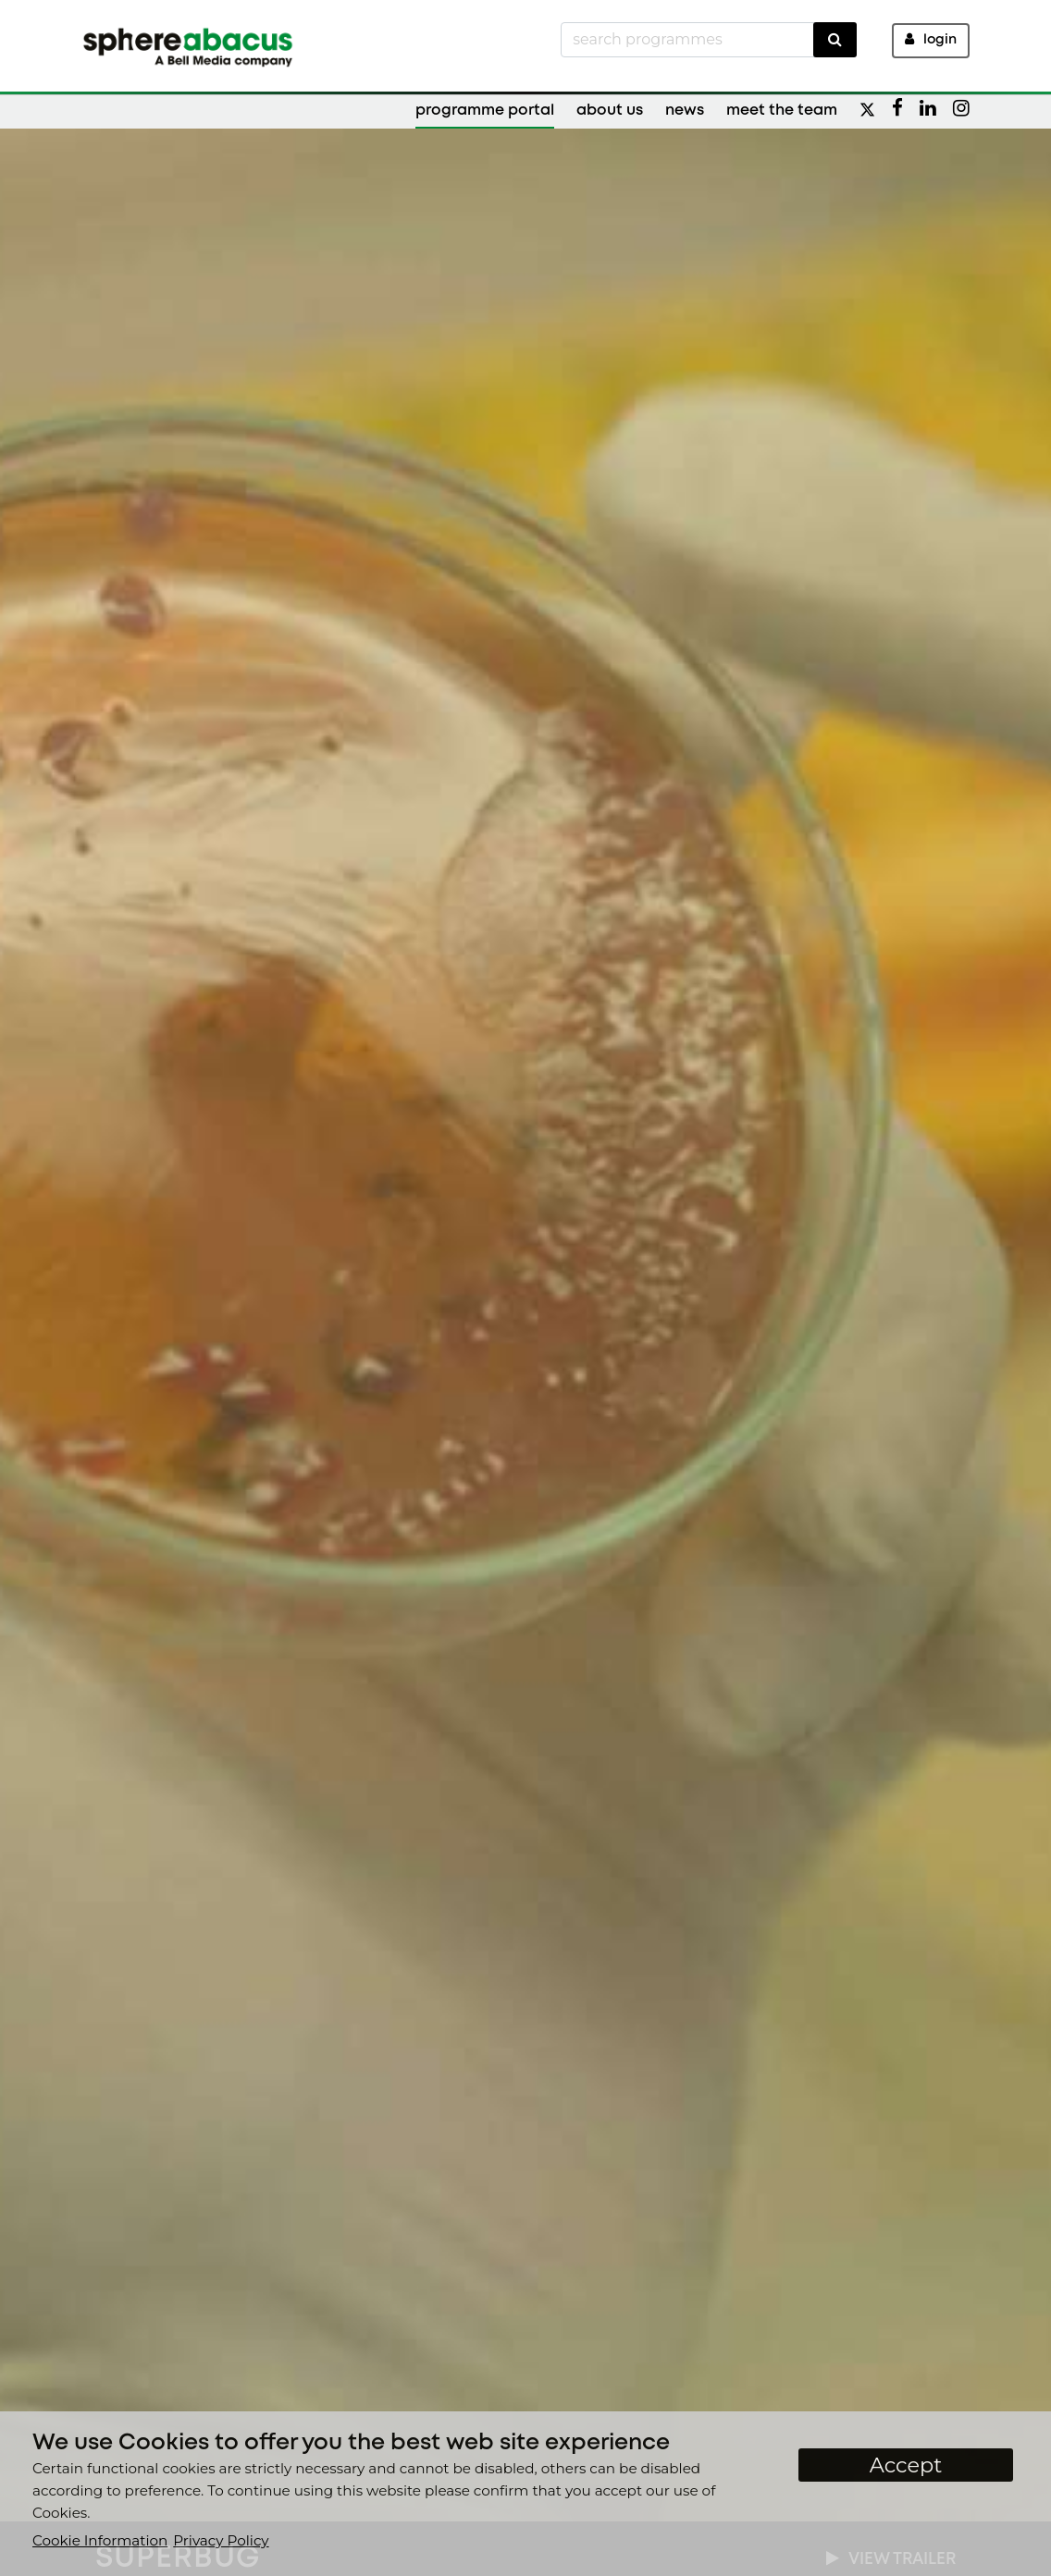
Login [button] (931, 39)
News (684, 110)
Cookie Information (99, 2540)
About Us (609, 110)
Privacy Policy (220, 2540)
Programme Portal (484, 110)
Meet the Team (781, 110)
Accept (906, 2465)
